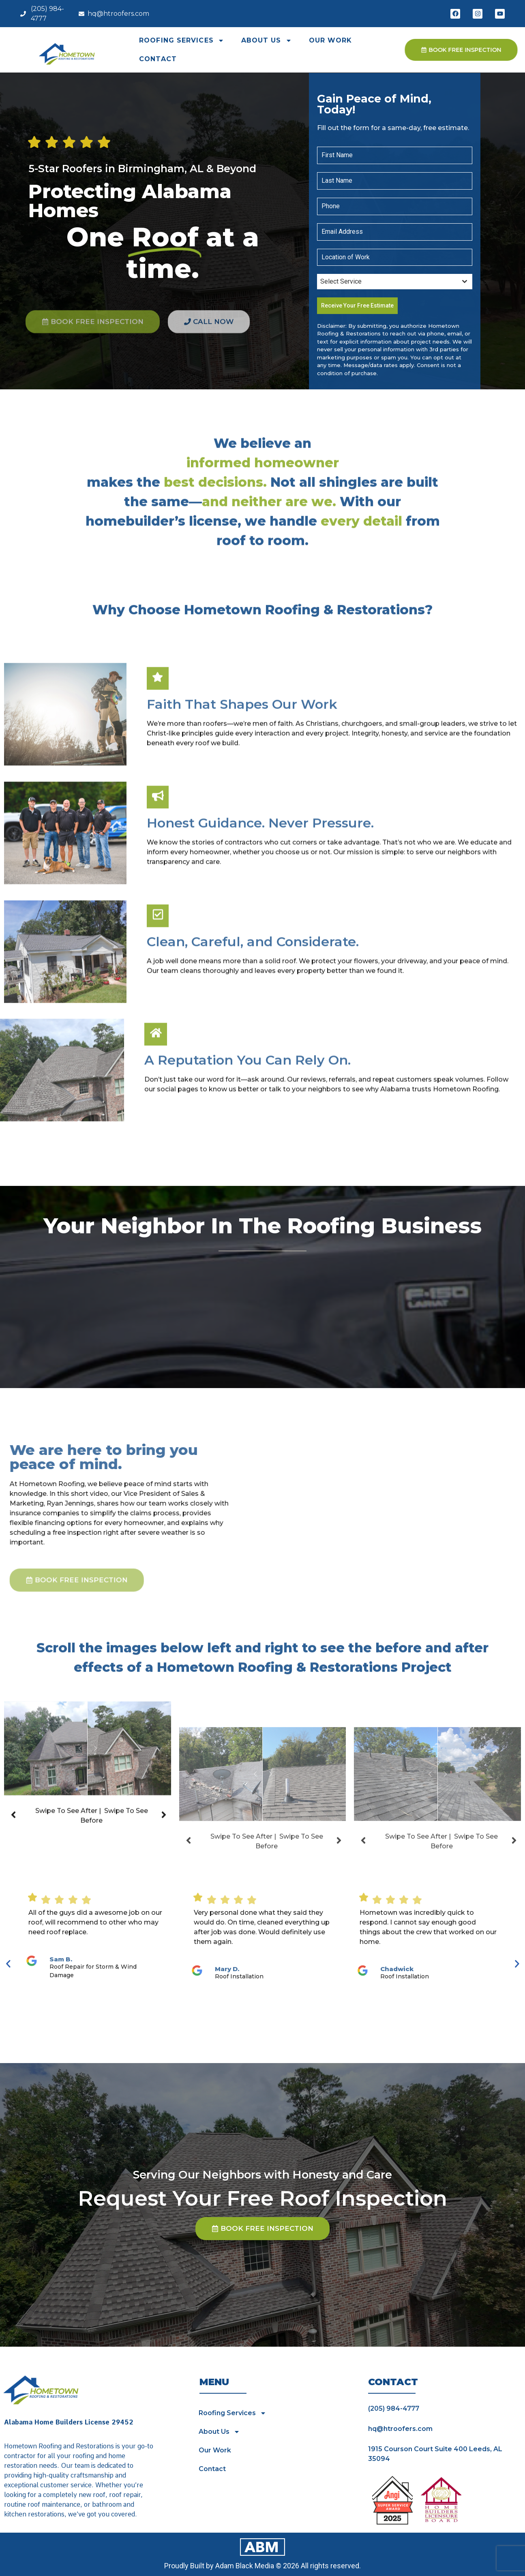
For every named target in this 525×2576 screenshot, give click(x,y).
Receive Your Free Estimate (357, 305)
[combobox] (394, 281)
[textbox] (387, 281)
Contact (158, 59)
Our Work (330, 40)
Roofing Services (181, 40)
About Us (266, 40)
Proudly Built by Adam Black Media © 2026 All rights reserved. (262, 2565)
